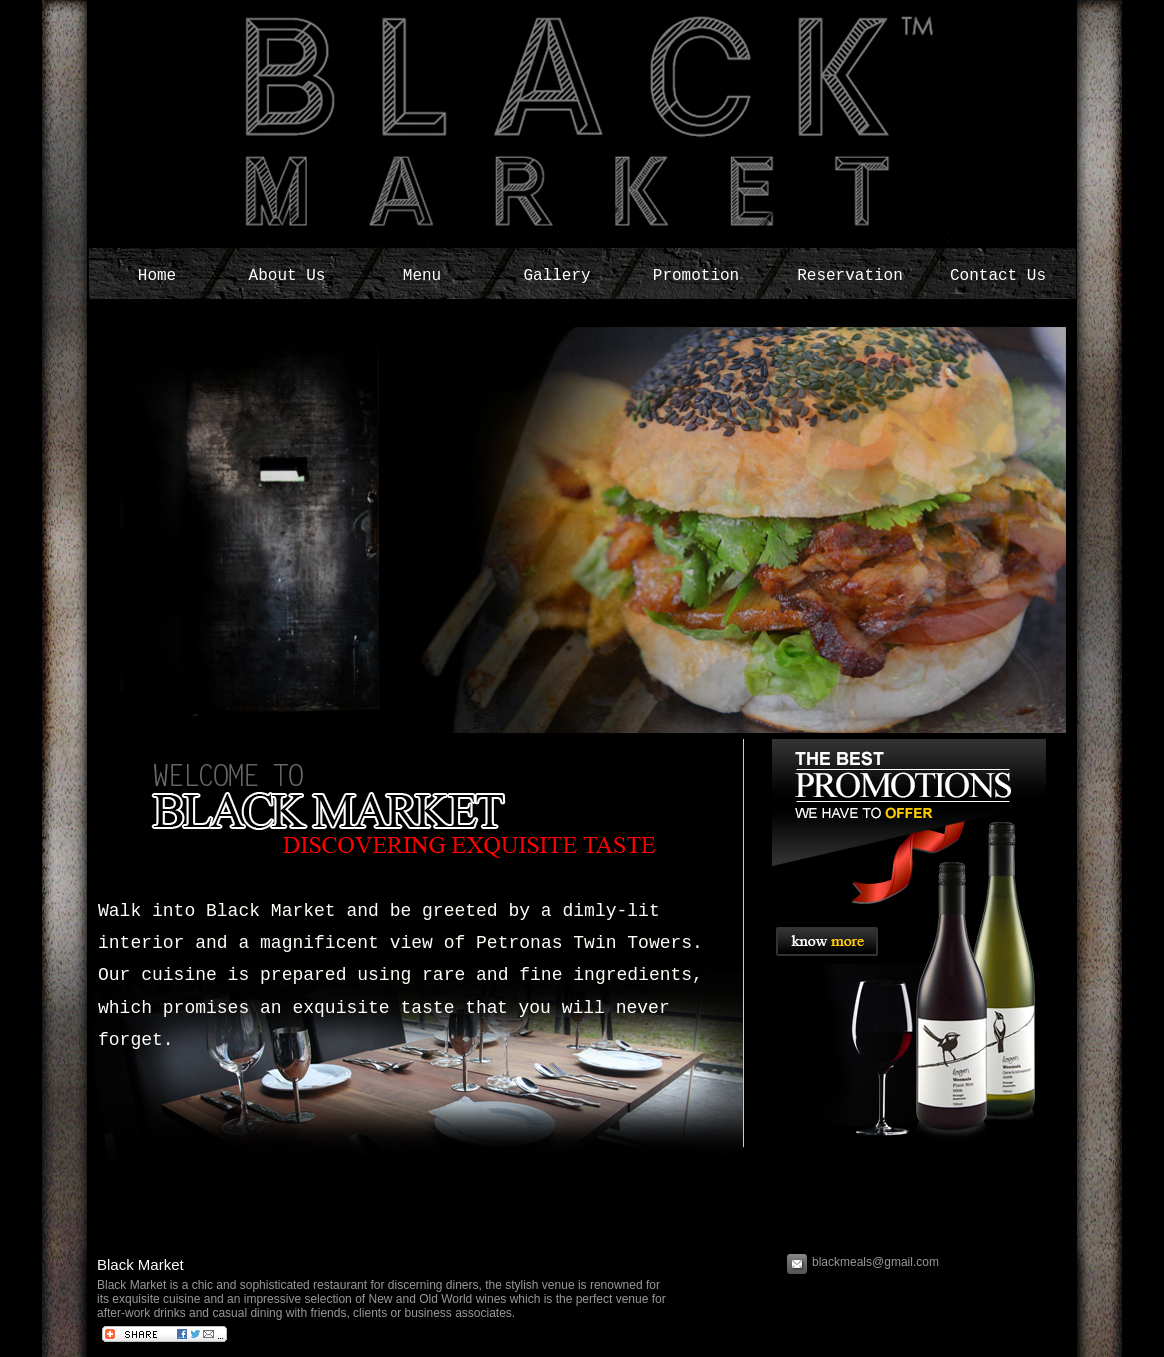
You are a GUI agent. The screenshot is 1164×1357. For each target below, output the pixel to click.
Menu (422, 276)
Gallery (556, 276)
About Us (287, 276)
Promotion (696, 276)
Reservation (850, 276)
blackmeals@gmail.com (877, 1262)
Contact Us (998, 276)
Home (157, 276)
